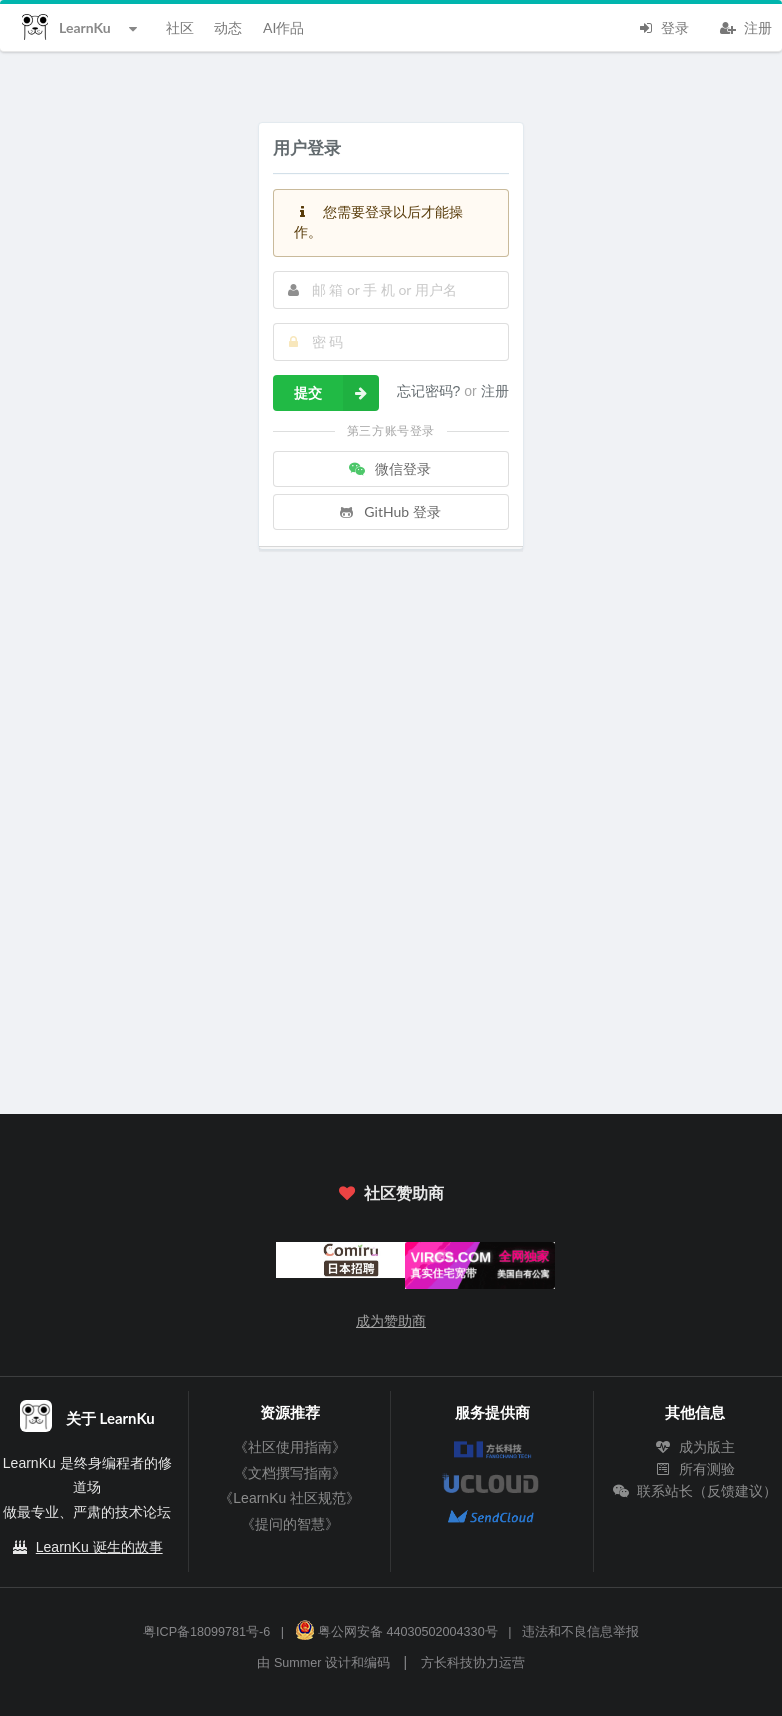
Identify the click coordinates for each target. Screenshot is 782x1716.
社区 (180, 27)
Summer (298, 1663)
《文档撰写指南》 (290, 1473)
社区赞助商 (391, 1192)
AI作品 (283, 27)
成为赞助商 (391, 1321)
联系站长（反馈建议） (695, 1491)
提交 (336, 393)
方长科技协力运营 (473, 1663)
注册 (746, 26)
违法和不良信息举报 (580, 1632)
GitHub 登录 (389, 511)
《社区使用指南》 (290, 1447)
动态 (228, 27)
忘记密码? (431, 391)
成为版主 (695, 1447)
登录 (663, 26)
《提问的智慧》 (290, 1524)
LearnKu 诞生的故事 (99, 1547)
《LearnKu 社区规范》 (289, 1498)
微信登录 (389, 468)
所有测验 (695, 1469)
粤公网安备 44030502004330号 (396, 1632)
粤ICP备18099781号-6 (206, 1632)
